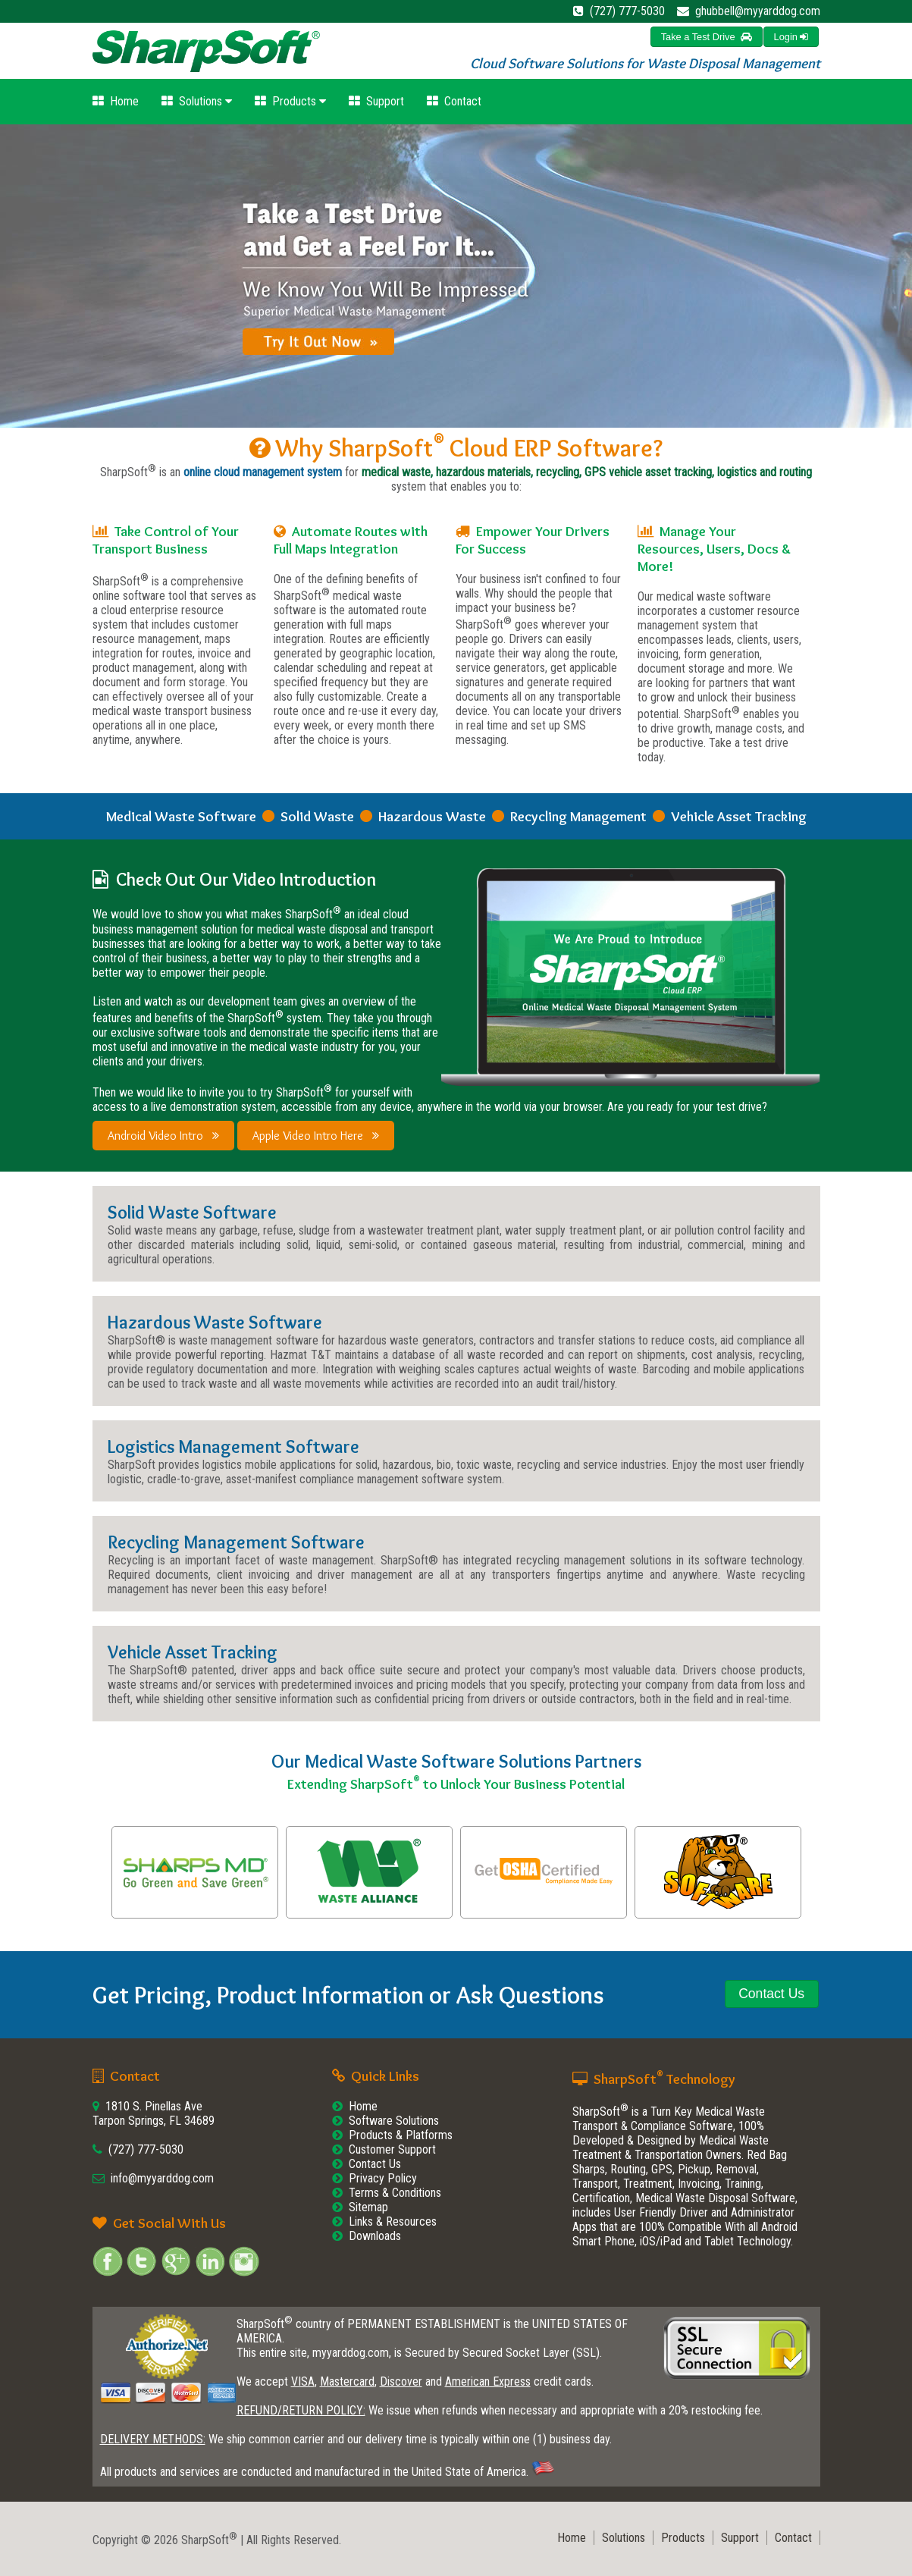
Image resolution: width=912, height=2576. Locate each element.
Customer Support (392, 2149)
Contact (454, 101)
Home (115, 101)
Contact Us (375, 2164)
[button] (791, 37)
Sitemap (368, 2207)
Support (376, 101)
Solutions (196, 101)
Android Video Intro (163, 1135)
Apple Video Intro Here (315, 1135)
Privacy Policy (383, 2178)
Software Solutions (394, 2120)
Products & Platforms (401, 2135)
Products (290, 101)
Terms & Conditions (395, 2192)
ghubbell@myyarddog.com (757, 11)
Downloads (375, 2236)
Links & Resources (393, 2221)
